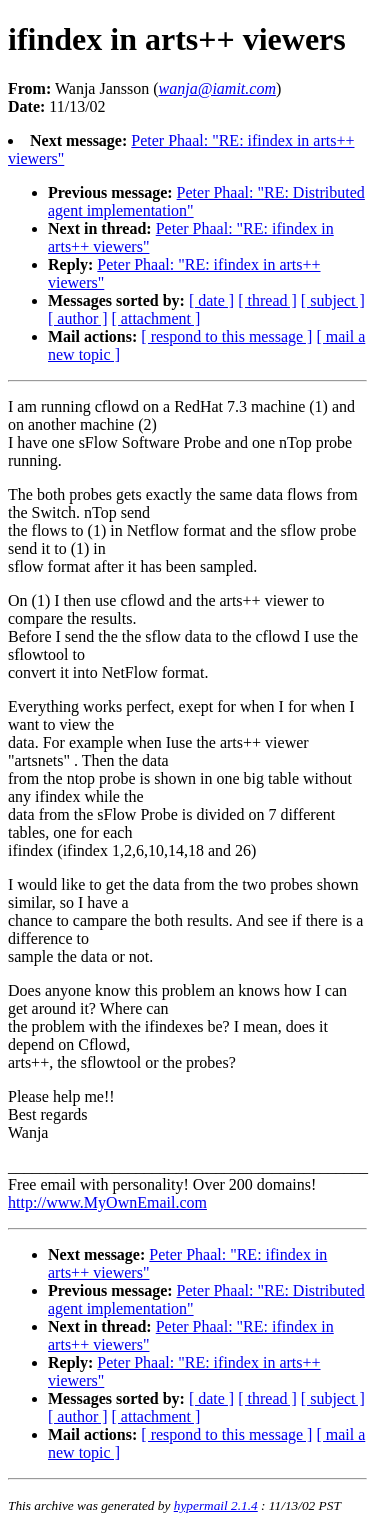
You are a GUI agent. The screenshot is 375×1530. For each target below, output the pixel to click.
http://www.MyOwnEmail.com (107, 1202)
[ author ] (78, 318)
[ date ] (211, 300)
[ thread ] (267, 300)
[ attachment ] (156, 318)
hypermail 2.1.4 (216, 1505)
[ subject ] (333, 300)
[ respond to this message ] (226, 336)
